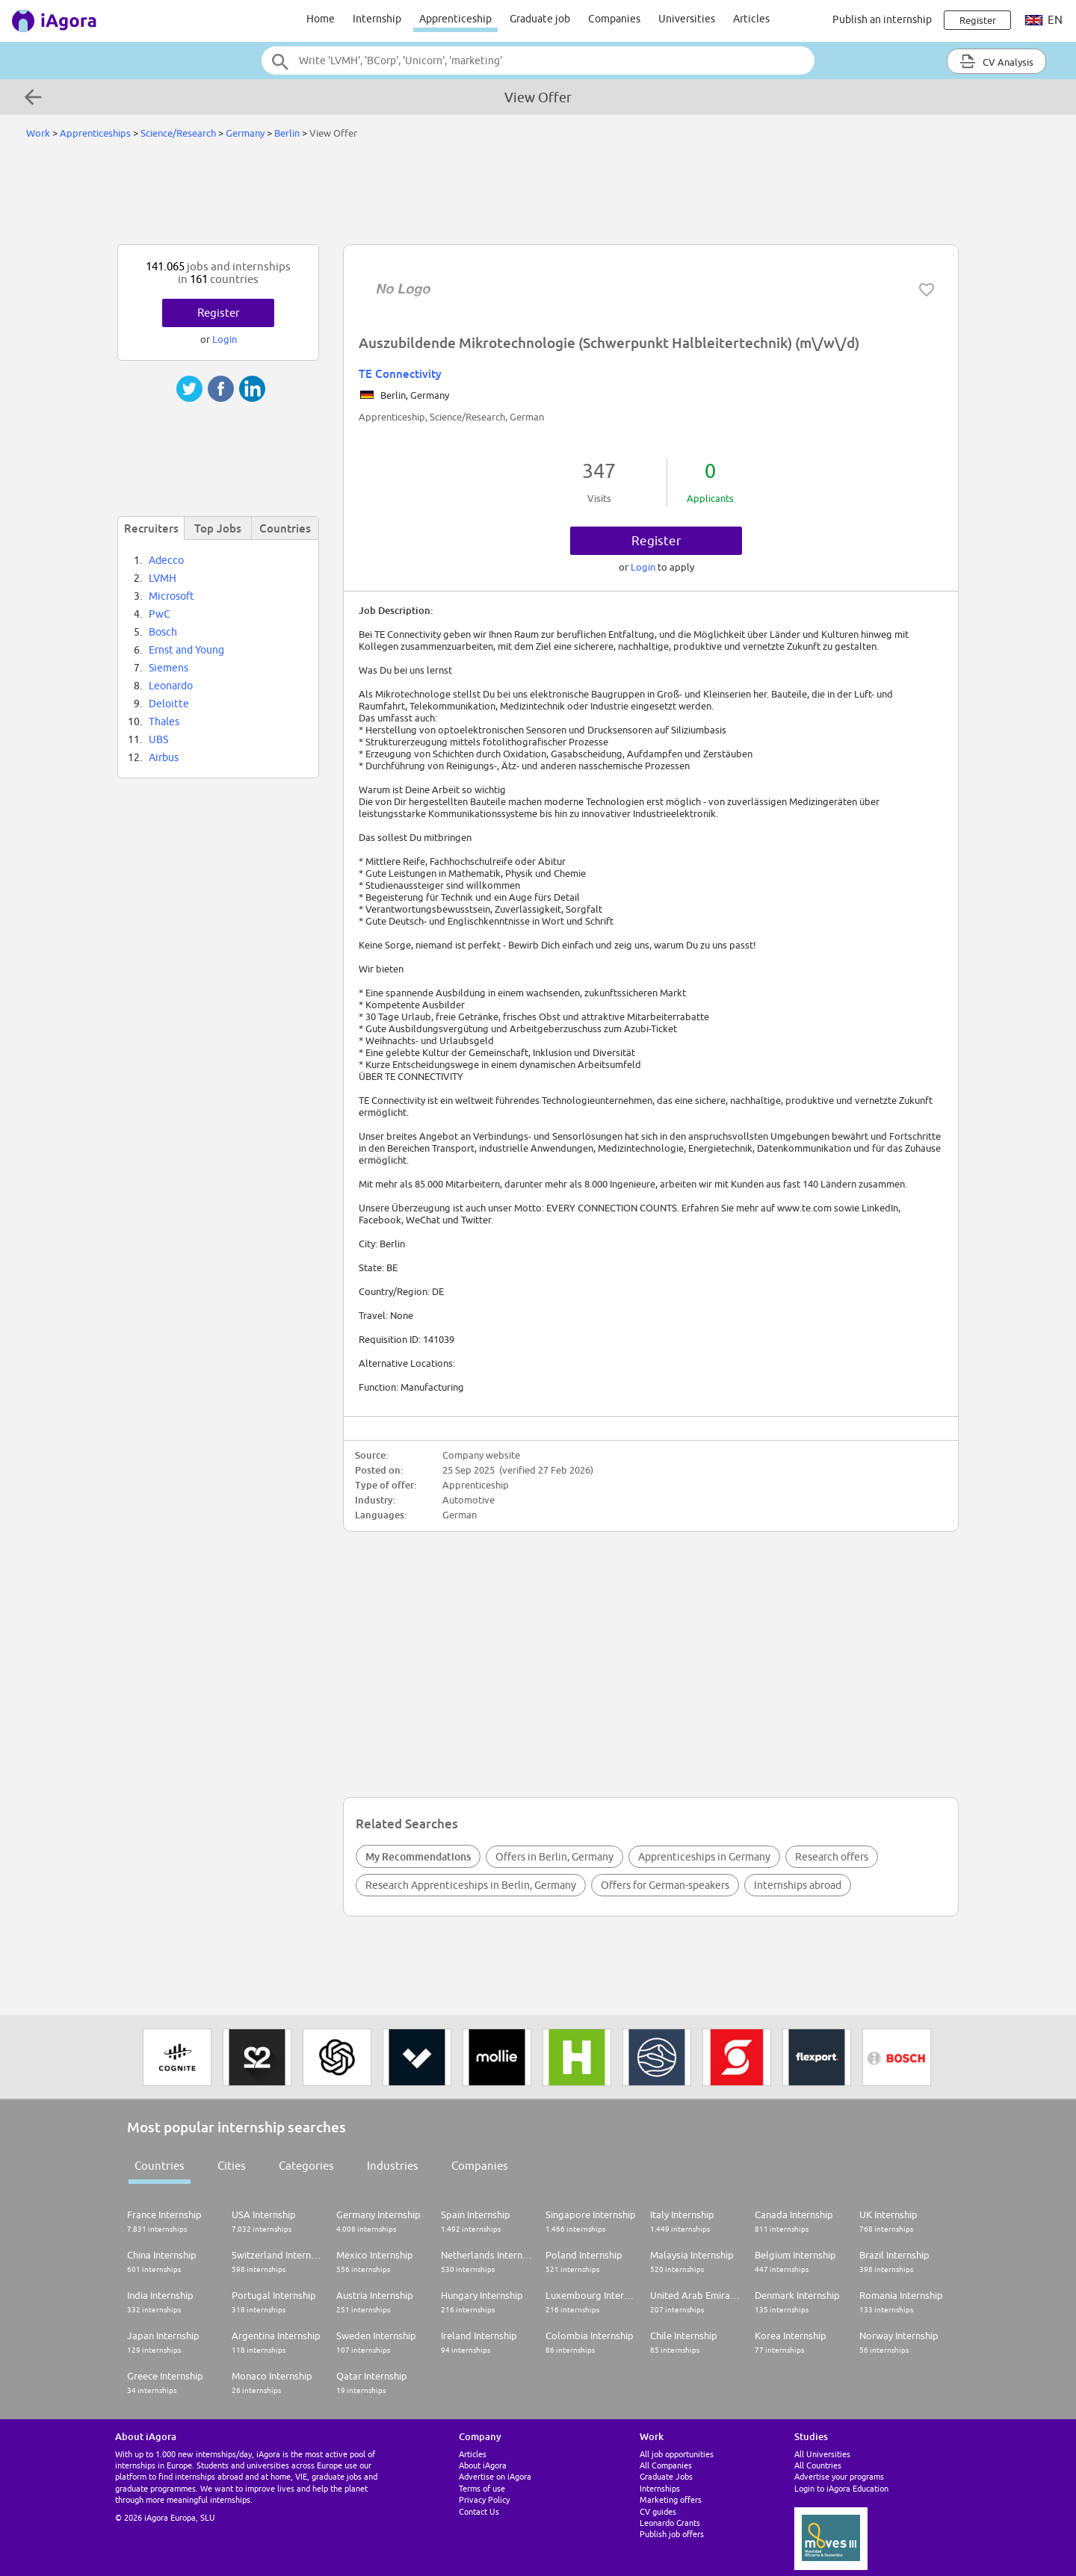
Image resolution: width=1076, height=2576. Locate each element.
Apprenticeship (455, 19)
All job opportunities (677, 2454)
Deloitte (169, 704)
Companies (614, 19)
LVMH (162, 578)
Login (644, 567)
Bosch (163, 632)
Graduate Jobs (666, 2476)
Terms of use (482, 2488)
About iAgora (483, 2465)
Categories (306, 2165)
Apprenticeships (95, 133)
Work (38, 133)
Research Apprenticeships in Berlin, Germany (470, 1885)
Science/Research (178, 133)
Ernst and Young (186, 650)
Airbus (164, 757)
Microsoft (171, 596)
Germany (245, 133)
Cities (231, 2165)
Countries (159, 2165)
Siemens (168, 668)
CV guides (658, 2511)
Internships (660, 2488)
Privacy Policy (484, 2499)
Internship (377, 19)
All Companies (666, 2465)
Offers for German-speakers (665, 1885)
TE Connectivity (400, 373)
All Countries (817, 2465)
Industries (392, 2165)
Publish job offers (672, 2534)
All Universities (822, 2454)
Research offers (831, 1857)
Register (656, 540)
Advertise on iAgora (495, 2476)
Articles (751, 19)
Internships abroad (797, 1885)
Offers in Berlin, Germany (554, 1857)
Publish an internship (882, 19)
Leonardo (171, 686)
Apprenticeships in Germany (704, 1857)
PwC (159, 614)
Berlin (287, 133)
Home (320, 19)
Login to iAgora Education (841, 2488)
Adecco (166, 560)
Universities (686, 19)
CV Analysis (996, 61)
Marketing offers (671, 2499)
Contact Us (479, 2511)
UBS (158, 739)
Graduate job (540, 19)
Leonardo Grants (670, 2522)
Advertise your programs (839, 2476)
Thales (164, 721)
